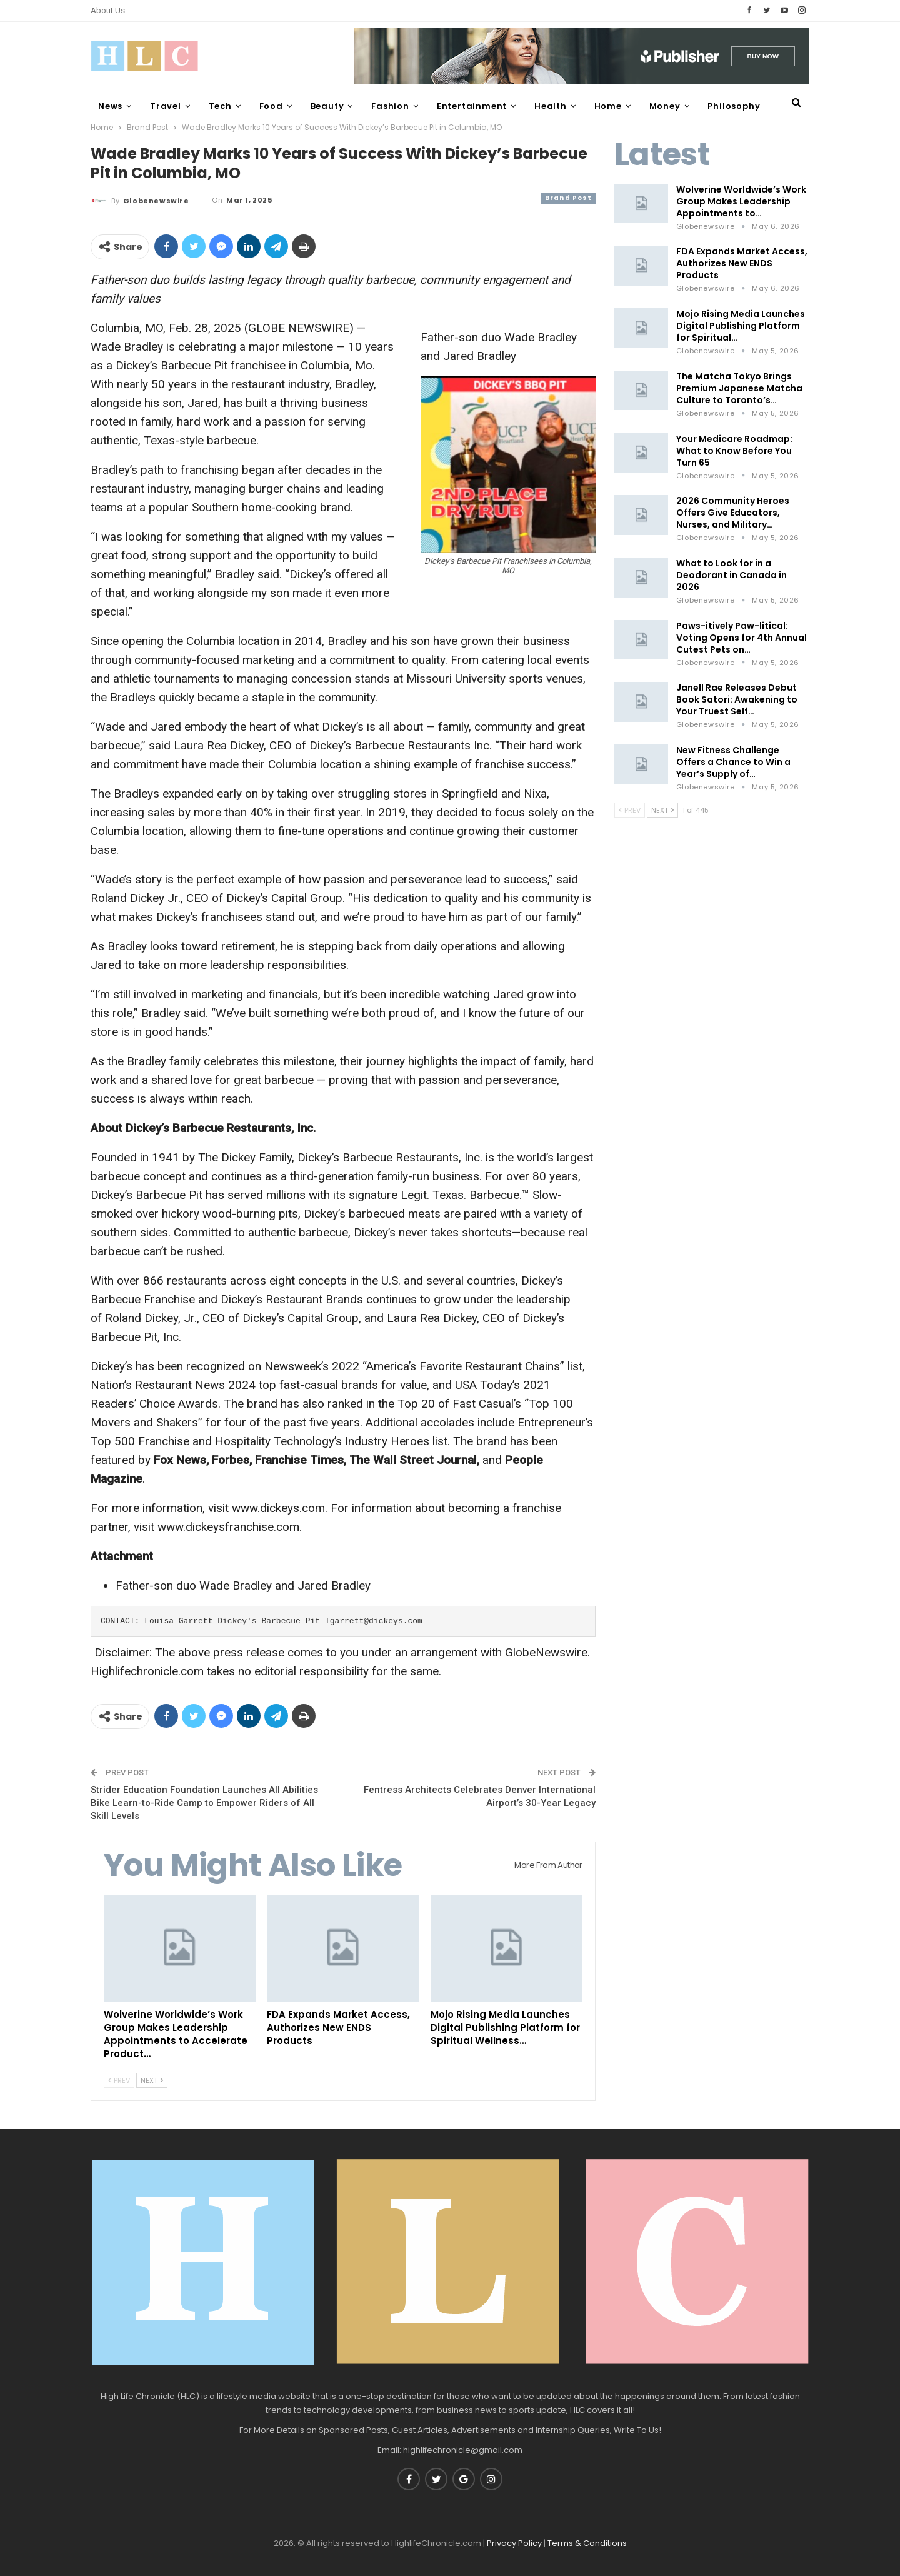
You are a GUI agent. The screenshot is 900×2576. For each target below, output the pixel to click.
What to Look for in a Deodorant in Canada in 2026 (731, 575)
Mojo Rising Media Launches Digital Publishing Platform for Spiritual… (740, 326)
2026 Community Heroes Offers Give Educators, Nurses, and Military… (732, 512)
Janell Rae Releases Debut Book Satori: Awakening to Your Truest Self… (737, 699)
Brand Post (568, 198)
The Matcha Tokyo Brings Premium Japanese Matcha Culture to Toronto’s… (739, 388)
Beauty (327, 106)
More (719, 106)
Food (271, 106)
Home (608, 106)
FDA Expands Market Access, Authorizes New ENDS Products (742, 263)
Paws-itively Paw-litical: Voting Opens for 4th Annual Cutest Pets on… (741, 637)
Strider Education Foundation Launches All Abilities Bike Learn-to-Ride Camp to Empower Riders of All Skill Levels (204, 1803)
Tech (220, 106)
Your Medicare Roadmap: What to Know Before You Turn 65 (734, 451)
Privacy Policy (514, 2543)
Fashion (390, 106)
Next (152, 2080)
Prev (119, 2080)
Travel (165, 106)
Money (665, 106)
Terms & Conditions (587, 2543)
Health (550, 106)
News (110, 106)
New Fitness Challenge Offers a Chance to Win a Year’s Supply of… (733, 762)
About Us (108, 10)
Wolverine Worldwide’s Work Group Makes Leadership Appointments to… (741, 201)
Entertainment (472, 106)
